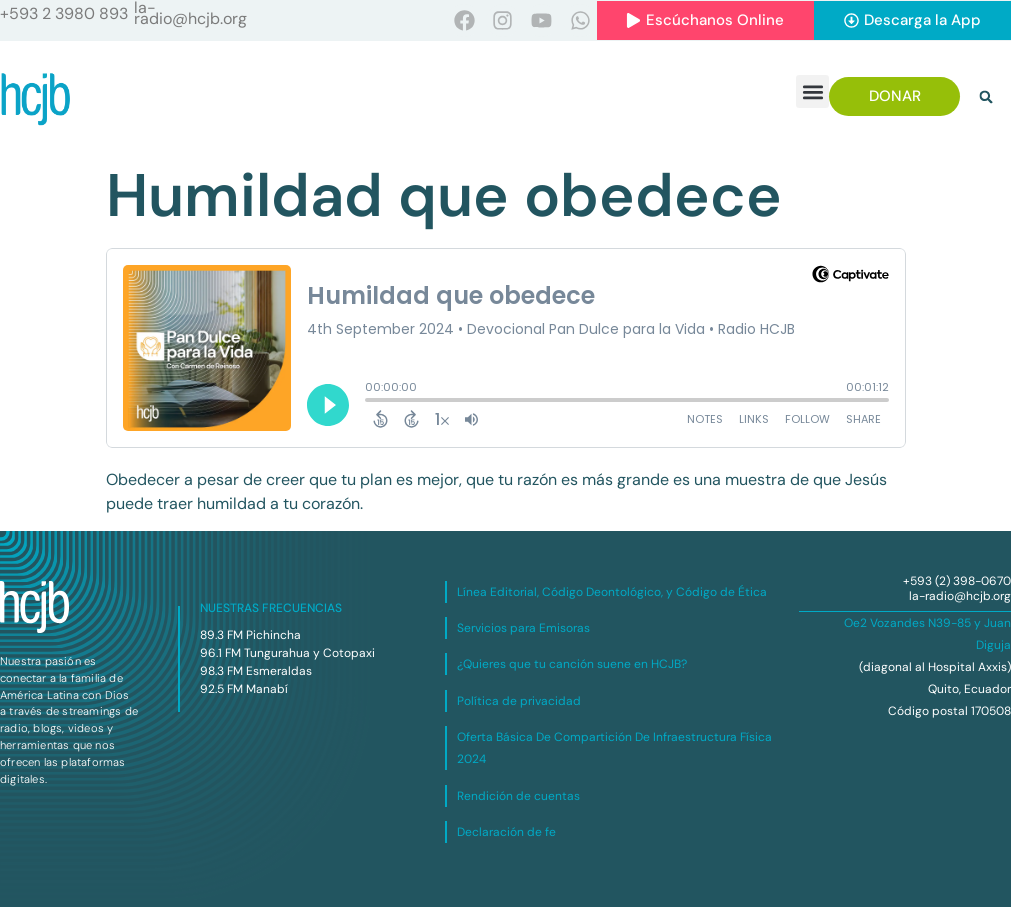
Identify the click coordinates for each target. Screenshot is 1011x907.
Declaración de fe (506, 832)
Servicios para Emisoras (523, 628)
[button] (812, 91)
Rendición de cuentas (518, 796)
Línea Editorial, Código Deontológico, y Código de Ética (612, 592)
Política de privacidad (519, 701)
